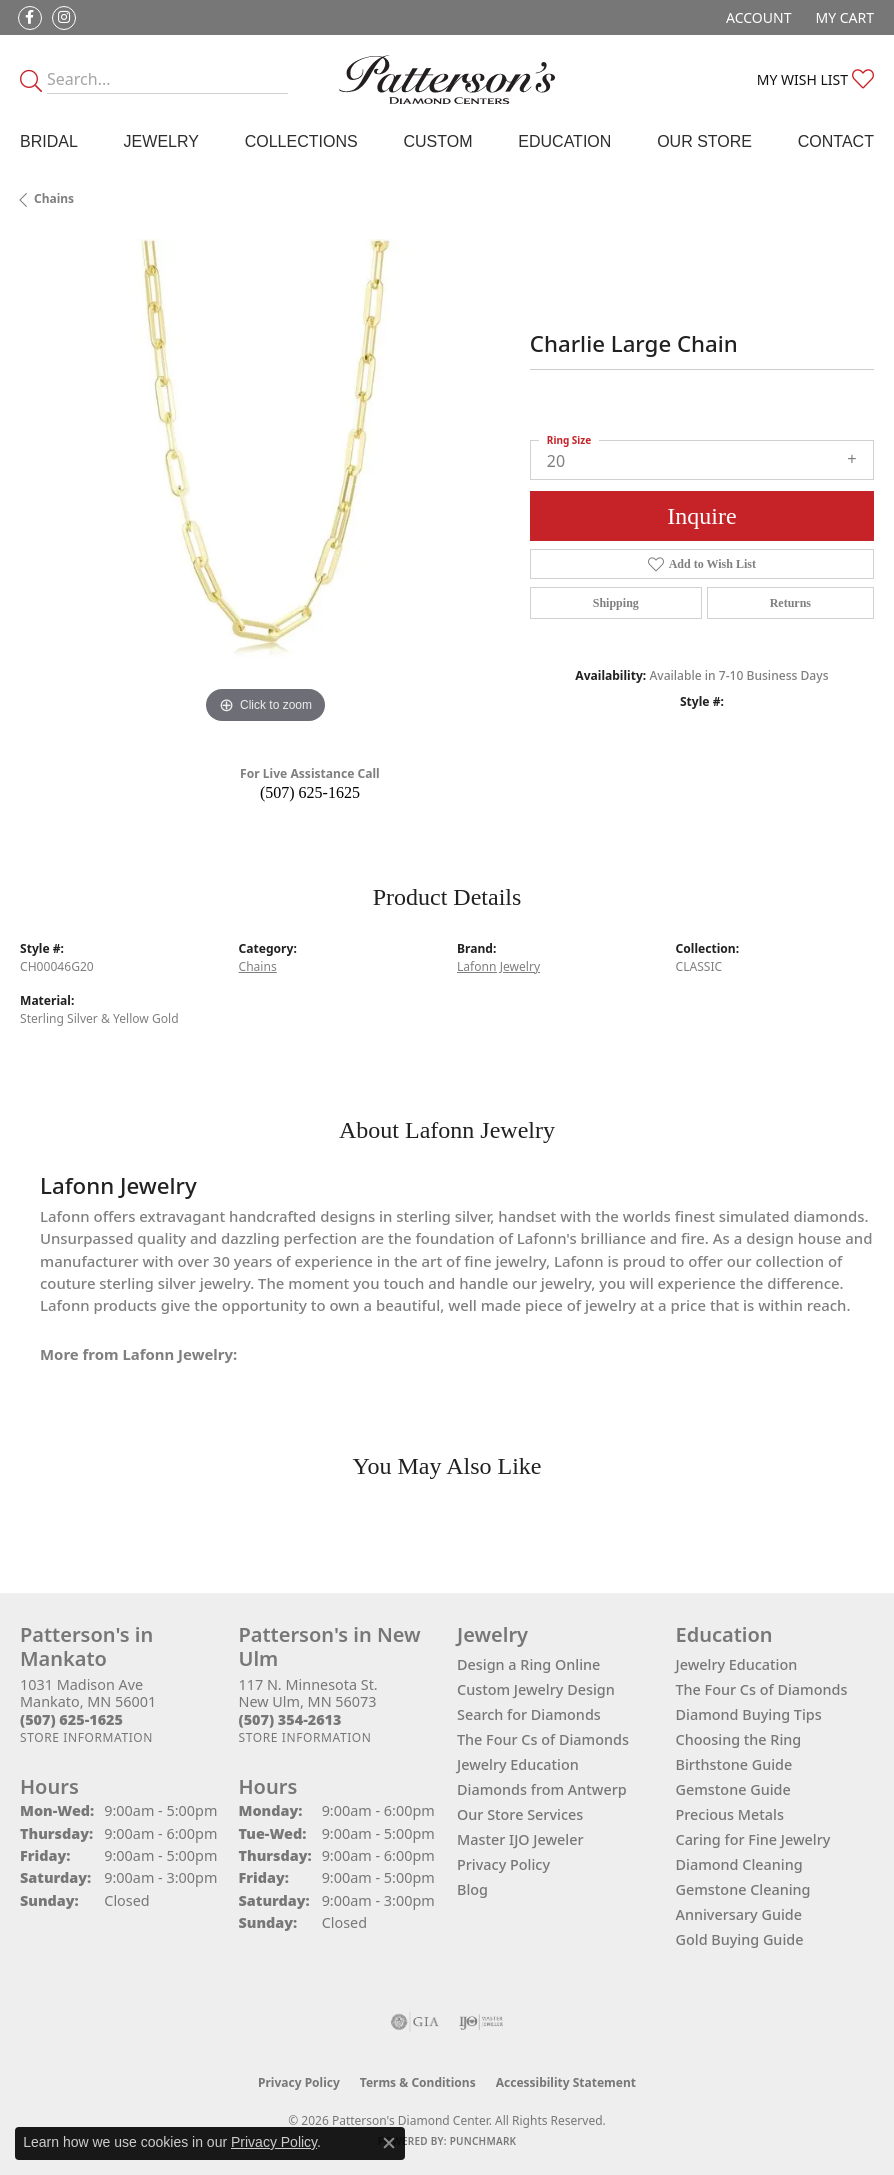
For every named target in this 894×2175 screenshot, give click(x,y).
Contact (836, 141)
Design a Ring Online (528, 1664)
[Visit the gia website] (415, 2022)
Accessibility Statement (566, 2082)
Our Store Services (520, 1814)
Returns (790, 603)
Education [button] (564, 141)
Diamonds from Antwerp (542, 1789)
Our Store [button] (704, 141)
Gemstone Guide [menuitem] (733, 1789)
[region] (265, 484)
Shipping (616, 603)
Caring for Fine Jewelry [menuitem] (753, 1839)
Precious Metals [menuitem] (730, 1814)
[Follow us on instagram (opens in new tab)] (64, 18)
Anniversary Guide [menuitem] (739, 1914)
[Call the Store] (71, 1719)
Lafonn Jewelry (498, 966)
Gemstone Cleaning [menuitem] (743, 1889)
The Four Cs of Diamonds (543, 1739)
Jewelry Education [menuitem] (737, 1664)
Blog (472, 1889)
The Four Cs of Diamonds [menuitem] (762, 1689)
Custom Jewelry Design (536, 1689)
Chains (54, 198)
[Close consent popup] (389, 2143)
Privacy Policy (503, 1864)
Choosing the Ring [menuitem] (739, 1739)
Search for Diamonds (529, 1714)
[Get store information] (86, 1737)
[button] (756, 17)
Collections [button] (301, 141)
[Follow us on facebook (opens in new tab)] (30, 18)
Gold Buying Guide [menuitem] (740, 1939)
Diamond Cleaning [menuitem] (739, 1864)
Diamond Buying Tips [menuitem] (749, 1714)
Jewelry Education (518, 1764)
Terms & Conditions (418, 2082)
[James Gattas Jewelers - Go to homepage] (447, 79)
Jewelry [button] (161, 141)
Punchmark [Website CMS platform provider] (483, 2141)
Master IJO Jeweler (520, 1839)
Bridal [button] (49, 141)
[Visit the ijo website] (481, 2022)
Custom (437, 141)
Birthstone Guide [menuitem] (734, 1764)
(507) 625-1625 (310, 792)
